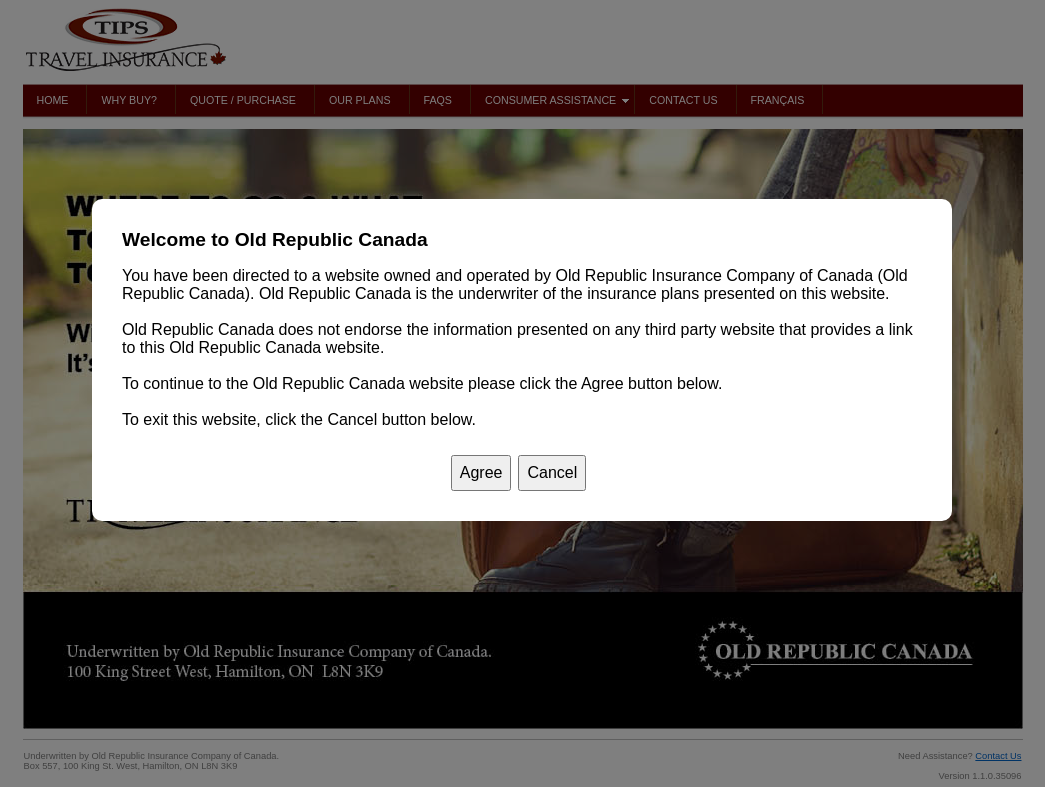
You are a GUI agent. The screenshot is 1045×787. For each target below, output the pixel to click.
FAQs (438, 100)
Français (778, 100)
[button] (446, 240)
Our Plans (360, 100)
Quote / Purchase (243, 100)
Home (53, 100)
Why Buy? (128, 100)
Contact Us (683, 100)
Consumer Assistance (558, 100)
